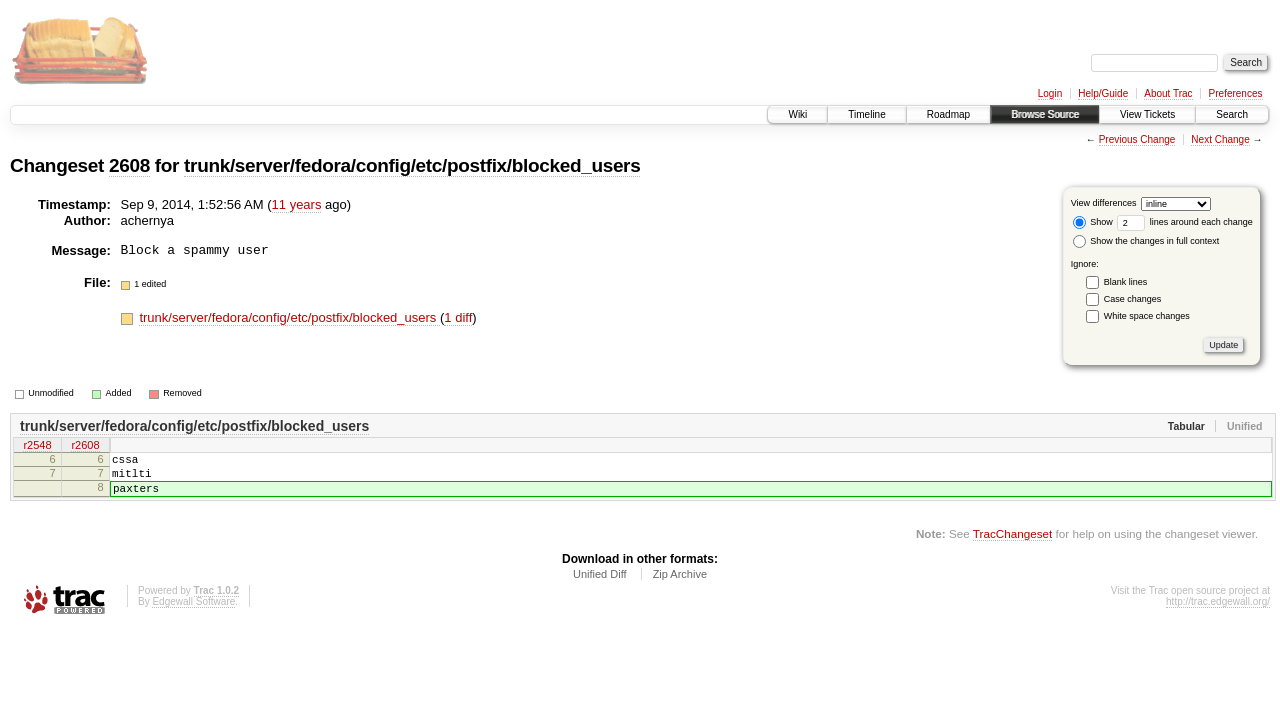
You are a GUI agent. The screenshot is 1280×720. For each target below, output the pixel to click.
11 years (297, 204)
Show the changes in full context (1146, 241)
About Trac (1168, 93)
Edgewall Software (193, 613)
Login (1050, 93)
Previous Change (1137, 139)
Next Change (1220, 139)
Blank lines (1126, 282)
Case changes (1133, 299)
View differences (1104, 203)
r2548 (37, 447)
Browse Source (1045, 114)
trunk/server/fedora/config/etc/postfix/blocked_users (412, 165)
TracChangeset (1012, 545)
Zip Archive (680, 586)
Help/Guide (1103, 93)
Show (1093, 222)
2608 (129, 165)
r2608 (85, 447)
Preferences (1236, 93)
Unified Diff (600, 586)
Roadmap (948, 114)
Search (1232, 114)
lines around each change (1185, 222)
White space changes (1147, 316)
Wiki (797, 114)
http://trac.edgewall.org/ (1218, 613)
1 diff (458, 317)
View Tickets (1147, 114)
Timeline (866, 114)
